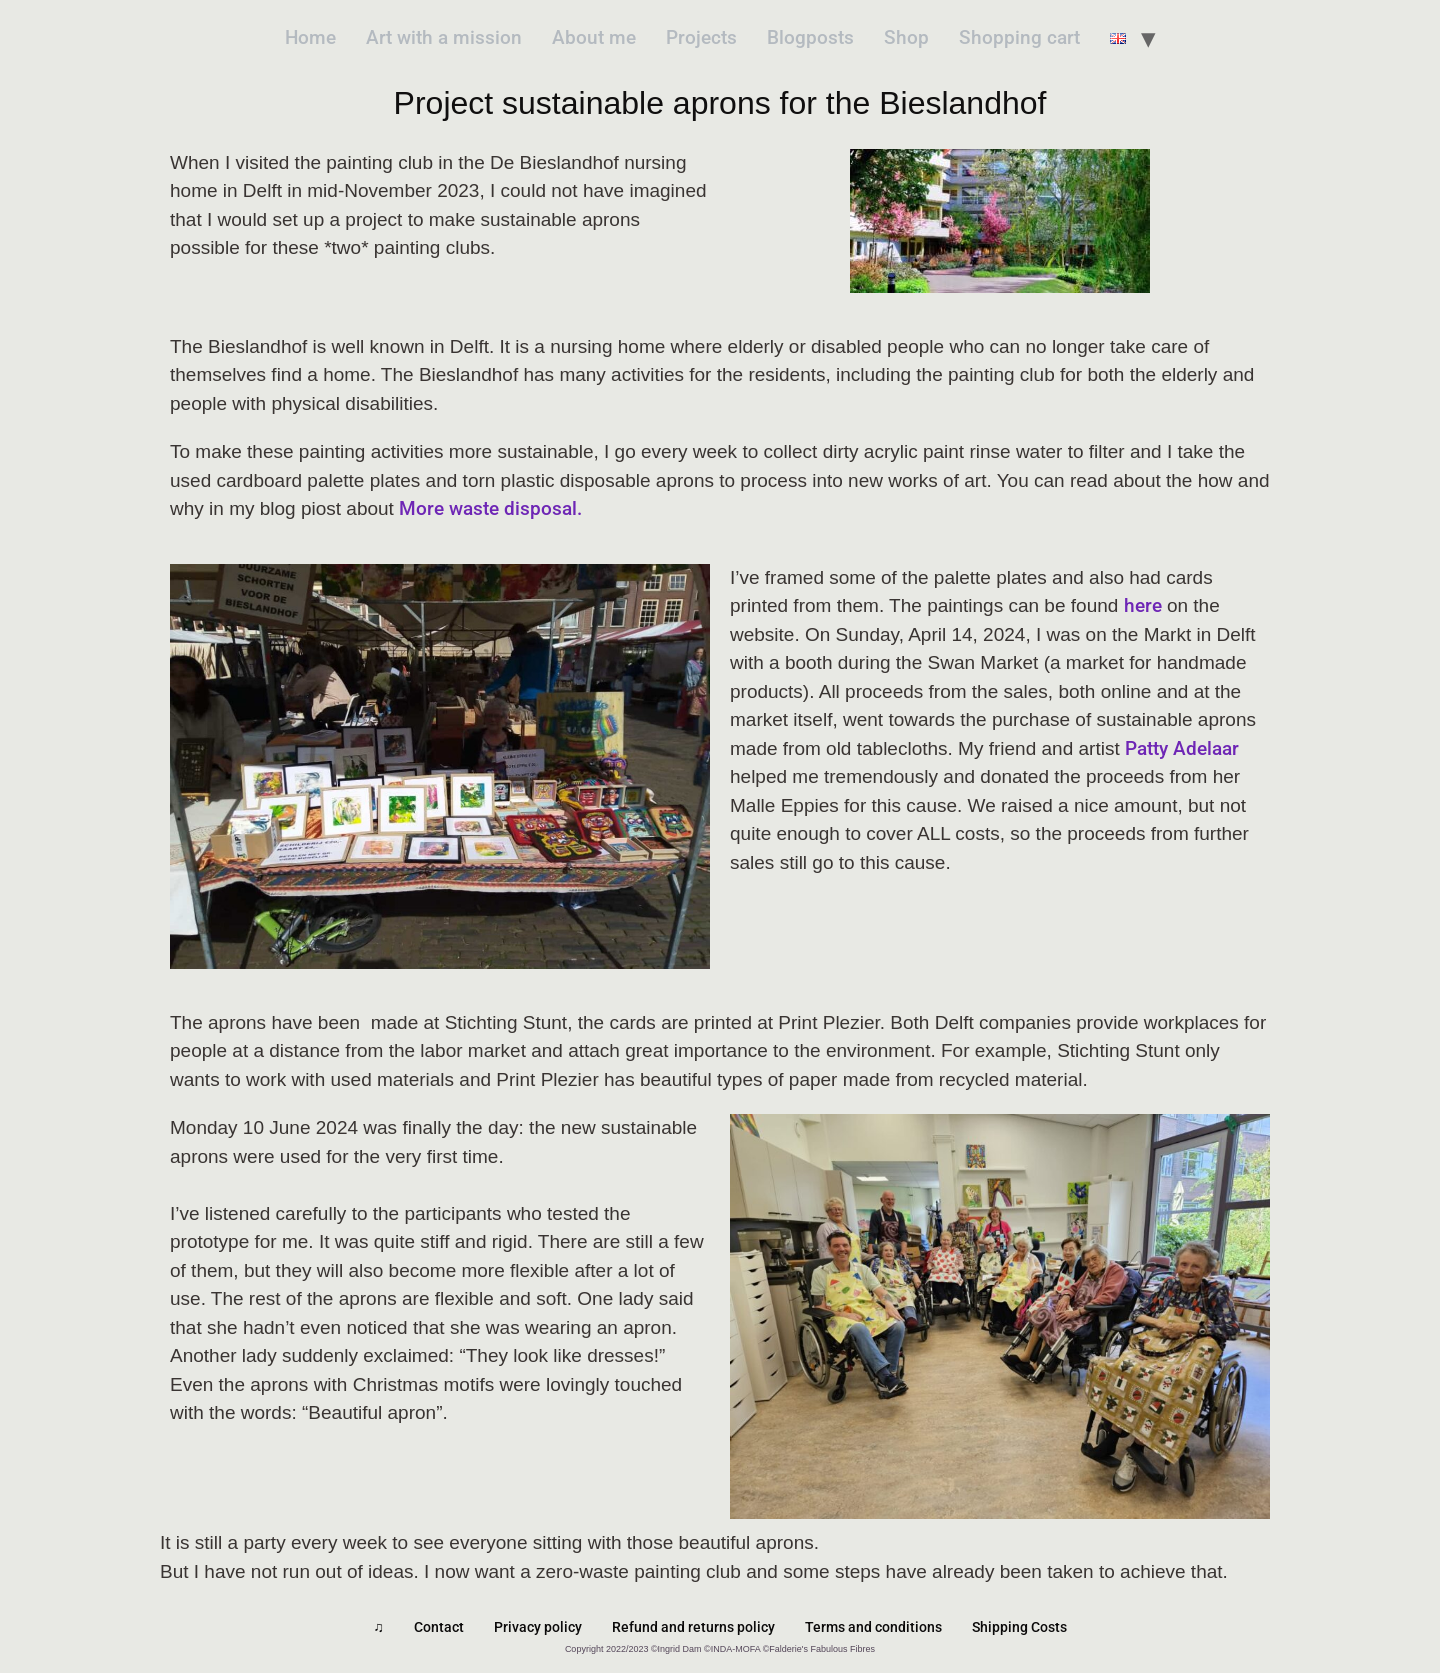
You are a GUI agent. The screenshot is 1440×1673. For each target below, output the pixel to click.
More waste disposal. (490, 508)
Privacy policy (538, 1627)
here (1143, 605)
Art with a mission (444, 37)
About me (594, 37)
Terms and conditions (873, 1627)
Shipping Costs (1019, 1627)
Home (310, 37)
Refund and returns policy (693, 1627)
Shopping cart (1019, 37)
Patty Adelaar (1182, 748)
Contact (439, 1627)
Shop (906, 37)
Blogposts (810, 37)
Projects (701, 37)
